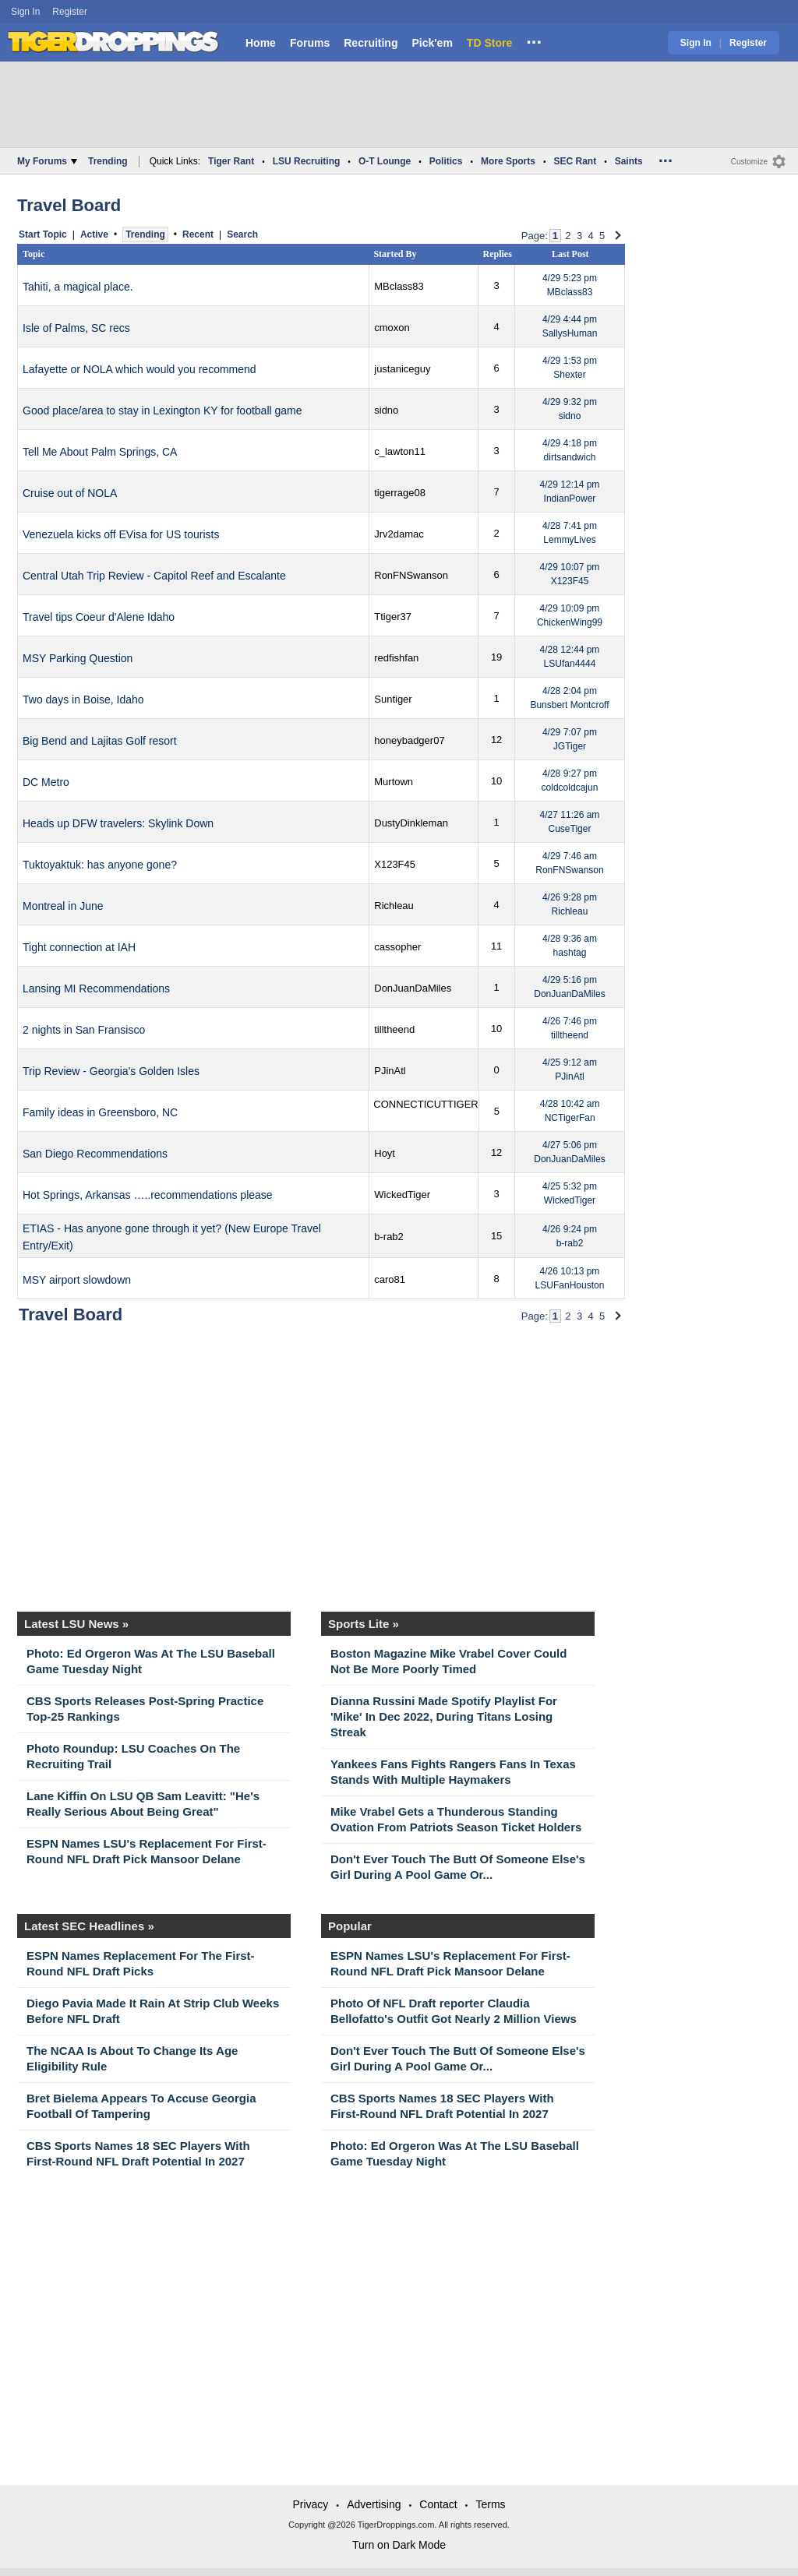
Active (94, 234)
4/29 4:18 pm (569, 450)
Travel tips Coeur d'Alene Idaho (99, 617)
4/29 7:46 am (569, 863)
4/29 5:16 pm (569, 986)
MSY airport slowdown (77, 1280)
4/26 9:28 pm (569, 904)
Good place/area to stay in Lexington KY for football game (162, 410)
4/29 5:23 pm (569, 285)
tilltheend (394, 1029)
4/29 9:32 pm (569, 408)
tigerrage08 (399, 493)
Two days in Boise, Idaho (83, 699)
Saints (629, 161)
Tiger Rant (231, 161)
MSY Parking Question (77, 658)
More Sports (508, 161)
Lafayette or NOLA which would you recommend (139, 369)
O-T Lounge (384, 161)
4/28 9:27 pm (570, 780)
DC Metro (46, 782)
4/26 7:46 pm (569, 1028)
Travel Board (69, 205)
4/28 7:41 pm (569, 532)
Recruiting (370, 43)
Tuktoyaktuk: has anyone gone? (100, 864)
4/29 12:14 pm (570, 491)
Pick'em (431, 43)
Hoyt (384, 1153)
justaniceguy (402, 369)
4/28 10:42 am (570, 1110)
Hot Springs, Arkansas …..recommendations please (148, 1195)
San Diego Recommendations (95, 1153)
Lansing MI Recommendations (96, 988)
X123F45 (394, 864)
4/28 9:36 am (569, 945)
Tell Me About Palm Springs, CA (100, 452)
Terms (490, 2504)
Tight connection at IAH (79, 947)
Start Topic (43, 234)
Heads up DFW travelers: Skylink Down (118, 823)
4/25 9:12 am (569, 1069)
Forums (310, 43)
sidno (386, 410)
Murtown (393, 782)
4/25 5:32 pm (569, 1193)
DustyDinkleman (411, 823)
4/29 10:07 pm (570, 574)
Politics (446, 161)
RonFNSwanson (411, 575)
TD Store (489, 43)
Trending (108, 161)
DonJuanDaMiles (412, 988)
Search (242, 234)
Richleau (394, 905)
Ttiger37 (392, 616)
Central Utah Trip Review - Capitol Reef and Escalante (154, 575)
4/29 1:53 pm (569, 367)
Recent (198, 234)
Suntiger (392, 699)
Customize (749, 161)
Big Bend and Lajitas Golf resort (100, 741)
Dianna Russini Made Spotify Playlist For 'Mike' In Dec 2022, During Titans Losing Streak (443, 1716)
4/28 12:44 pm (570, 656)
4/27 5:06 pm (569, 1152)
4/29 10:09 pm (569, 615)
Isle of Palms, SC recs (76, 328)
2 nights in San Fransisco (84, 1030)
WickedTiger (402, 1194)
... (534, 39)
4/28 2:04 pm (569, 697)
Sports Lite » (363, 1623)
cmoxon (392, 327)
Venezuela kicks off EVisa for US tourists (121, 534)
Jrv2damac (399, 534)
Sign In (25, 11)
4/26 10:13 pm (570, 1278)
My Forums (47, 161)
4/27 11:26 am (570, 821)
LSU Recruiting (307, 161)
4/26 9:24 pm (569, 1236)
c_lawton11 (399, 451)
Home (260, 43)
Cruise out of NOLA (70, 493)
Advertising (374, 2504)
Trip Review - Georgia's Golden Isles (111, 1071)
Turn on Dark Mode (399, 2545)
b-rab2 (389, 1236)
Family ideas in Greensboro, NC (100, 1112)
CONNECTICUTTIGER (425, 1104)
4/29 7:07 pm (569, 739)
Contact (438, 2504)
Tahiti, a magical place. (78, 286)
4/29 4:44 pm (570, 326)
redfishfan (396, 658)
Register (71, 11)
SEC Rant (574, 161)
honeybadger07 (409, 740)
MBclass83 (399, 286)
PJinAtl (389, 1071)
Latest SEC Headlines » (89, 1926)
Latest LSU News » (76, 1623)
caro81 (389, 1279)
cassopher (397, 947)
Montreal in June (63, 906)
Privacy (310, 2504)
